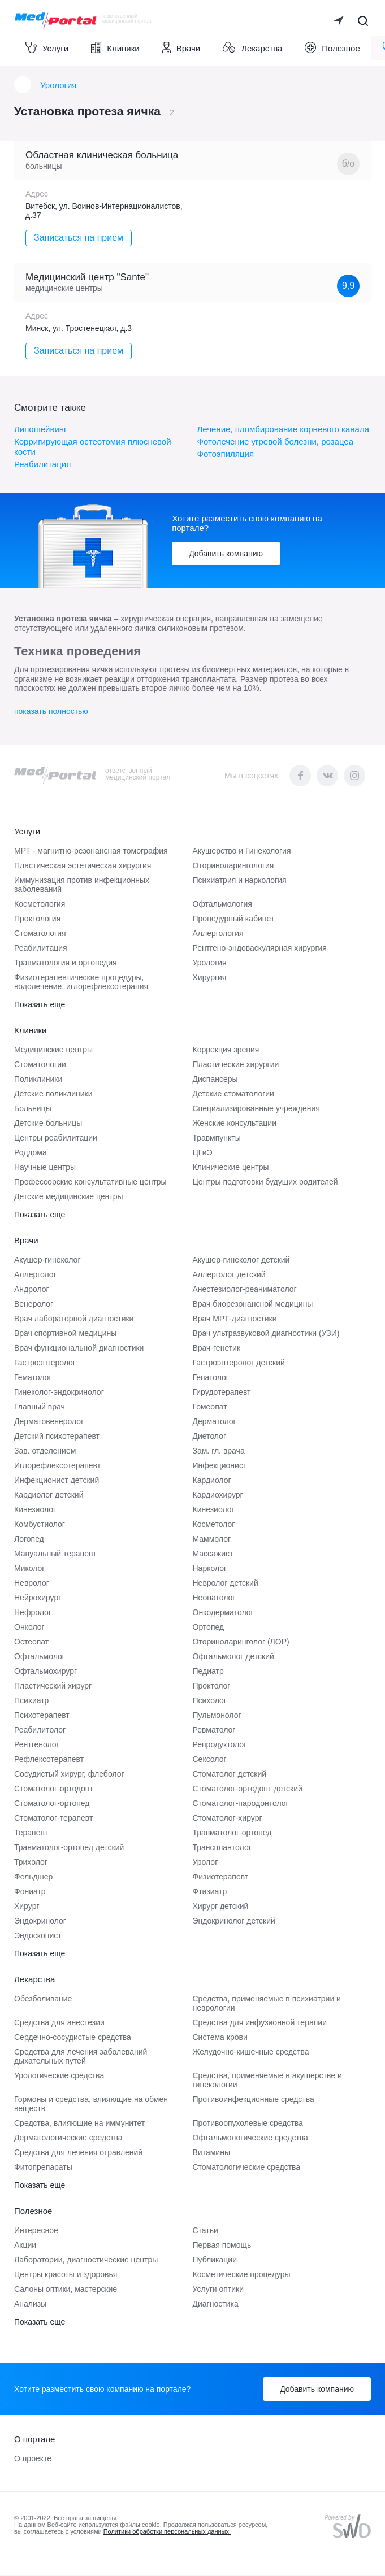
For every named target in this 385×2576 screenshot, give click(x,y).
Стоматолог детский (230, 1774)
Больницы (32, 1108)
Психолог (210, 1700)
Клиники (115, 48)
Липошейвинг (40, 429)
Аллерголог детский (229, 1275)
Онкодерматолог (223, 1612)
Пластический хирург (53, 1686)
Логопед (29, 1539)
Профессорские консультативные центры (90, 1182)
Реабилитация (42, 464)
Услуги (46, 48)
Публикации (215, 2260)
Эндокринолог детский (234, 1921)
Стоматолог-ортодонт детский (247, 1789)
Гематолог (33, 1377)
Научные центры (45, 1167)
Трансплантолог (222, 1847)
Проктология (37, 919)
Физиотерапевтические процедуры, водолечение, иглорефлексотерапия (81, 982)
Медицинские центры (53, 1050)
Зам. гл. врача (219, 1451)
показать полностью (51, 711)
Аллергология (218, 933)
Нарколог (210, 1568)
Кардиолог (212, 1480)
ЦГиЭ (203, 1153)
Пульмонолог (217, 1715)
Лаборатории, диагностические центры (86, 2260)
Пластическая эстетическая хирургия (82, 866)
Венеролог (33, 1304)
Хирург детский (221, 1906)
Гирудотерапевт (222, 1392)
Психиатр (31, 1700)
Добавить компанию (226, 554)
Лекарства (252, 48)
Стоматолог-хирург (227, 1818)
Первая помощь (222, 2245)
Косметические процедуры (242, 2274)
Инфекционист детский (56, 1480)
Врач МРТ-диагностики (235, 1319)
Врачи (181, 48)
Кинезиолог (35, 1510)
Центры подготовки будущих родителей (265, 1182)
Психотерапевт (42, 1715)
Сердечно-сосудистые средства (72, 2037)
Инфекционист (220, 1465)
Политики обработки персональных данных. (167, 2532)
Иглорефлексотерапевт (57, 1465)
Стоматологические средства (247, 2167)
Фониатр (30, 1891)
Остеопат (31, 1642)
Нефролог (32, 1612)
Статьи (205, 2230)
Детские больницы (48, 1123)
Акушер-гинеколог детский (241, 1260)
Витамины (211, 2152)
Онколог (29, 1627)
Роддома (30, 1153)
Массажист (213, 1554)
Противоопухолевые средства (248, 2123)
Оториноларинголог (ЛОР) (241, 1642)
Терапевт (31, 1833)
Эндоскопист (38, 1935)
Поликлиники (38, 1079)
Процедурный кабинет (234, 919)
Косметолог (214, 1524)
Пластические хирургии (236, 1064)
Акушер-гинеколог (47, 1260)
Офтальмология (222, 904)
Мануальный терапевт (55, 1554)
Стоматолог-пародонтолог (241, 1803)
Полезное (332, 48)
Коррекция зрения (226, 1050)
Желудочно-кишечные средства (251, 2052)
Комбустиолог (39, 1524)
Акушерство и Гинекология (242, 851)
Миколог (29, 1568)
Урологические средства (59, 2076)
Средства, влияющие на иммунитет (79, 2123)
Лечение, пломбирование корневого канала (283, 429)
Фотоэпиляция (225, 454)
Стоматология (40, 933)
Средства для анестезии (59, 2022)
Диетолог (210, 1436)
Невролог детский (225, 1583)
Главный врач (39, 1407)
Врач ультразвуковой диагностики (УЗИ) (266, 1333)
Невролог (31, 1583)
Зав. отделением (45, 1451)
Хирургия (210, 977)
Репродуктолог (220, 1745)
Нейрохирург (37, 1598)
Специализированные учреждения (256, 1108)
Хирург (27, 1906)
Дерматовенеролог (49, 1421)
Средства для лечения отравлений (78, 2152)
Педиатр (208, 1671)
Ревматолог (214, 1730)
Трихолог (30, 1862)
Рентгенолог (36, 1745)
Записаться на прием (78, 238)
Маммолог (212, 1539)
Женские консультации (234, 1123)
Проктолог (212, 1686)
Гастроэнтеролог (45, 1363)
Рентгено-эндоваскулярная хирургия (260, 948)
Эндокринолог (40, 1921)
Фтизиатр (210, 1891)
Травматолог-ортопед (232, 1833)
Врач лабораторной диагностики (73, 1319)
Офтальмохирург (45, 1671)
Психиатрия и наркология (240, 880)
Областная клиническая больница (101, 155)
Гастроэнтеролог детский (239, 1363)
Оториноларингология (233, 866)
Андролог (31, 1289)
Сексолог (210, 1759)
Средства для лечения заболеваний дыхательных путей (80, 2057)
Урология (58, 85)
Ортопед (208, 1627)
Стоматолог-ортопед (51, 1803)
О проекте (32, 2459)
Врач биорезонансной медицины (253, 1304)
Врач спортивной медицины (65, 1333)
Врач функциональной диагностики (79, 1348)
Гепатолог (211, 1377)
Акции (25, 2245)
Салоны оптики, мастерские (65, 2289)
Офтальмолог (39, 1656)
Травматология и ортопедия (65, 963)
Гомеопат (210, 1407)
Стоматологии (40, 1064)
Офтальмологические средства (250, 2138)
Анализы (30, 2304)
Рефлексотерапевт (49, 1759)
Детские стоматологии (233, 1094)
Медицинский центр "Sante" (87, 278)
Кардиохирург (218, 1495)
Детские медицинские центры (68, 1197)
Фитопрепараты (43, 2167)
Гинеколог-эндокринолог (59, 1392)
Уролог (205, 1862)
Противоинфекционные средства (253, 2099)
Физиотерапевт (221, 1877)
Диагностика (216, 2304)
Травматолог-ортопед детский (69, 1847)
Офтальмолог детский (233, 1656)
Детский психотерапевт (57, 1436)
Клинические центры (231, 1167)
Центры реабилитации (55, 1138)
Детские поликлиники (53, 1094)
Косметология (39, 904)
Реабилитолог (40, 1730)
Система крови (220, 2037)
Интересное (36, 2230)
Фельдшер (33, 1877)
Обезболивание (43, 1999)
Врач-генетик (217, 1348)
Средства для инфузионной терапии (260, 2022)
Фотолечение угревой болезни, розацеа (275, 442)
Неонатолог (214, 1598)
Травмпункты (217, 1138)
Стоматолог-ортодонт (53, 1789)
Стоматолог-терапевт (53, 1818)
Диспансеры (215, 1079)
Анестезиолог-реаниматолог (245, 1289)
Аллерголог (35, 1275)
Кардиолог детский (49, 1495)
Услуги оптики (218, 2289)
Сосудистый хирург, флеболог (69, 1774)
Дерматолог (214, 1421)
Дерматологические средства (68, 2138)
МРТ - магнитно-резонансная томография (91, 851)
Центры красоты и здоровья (65, 2274)
